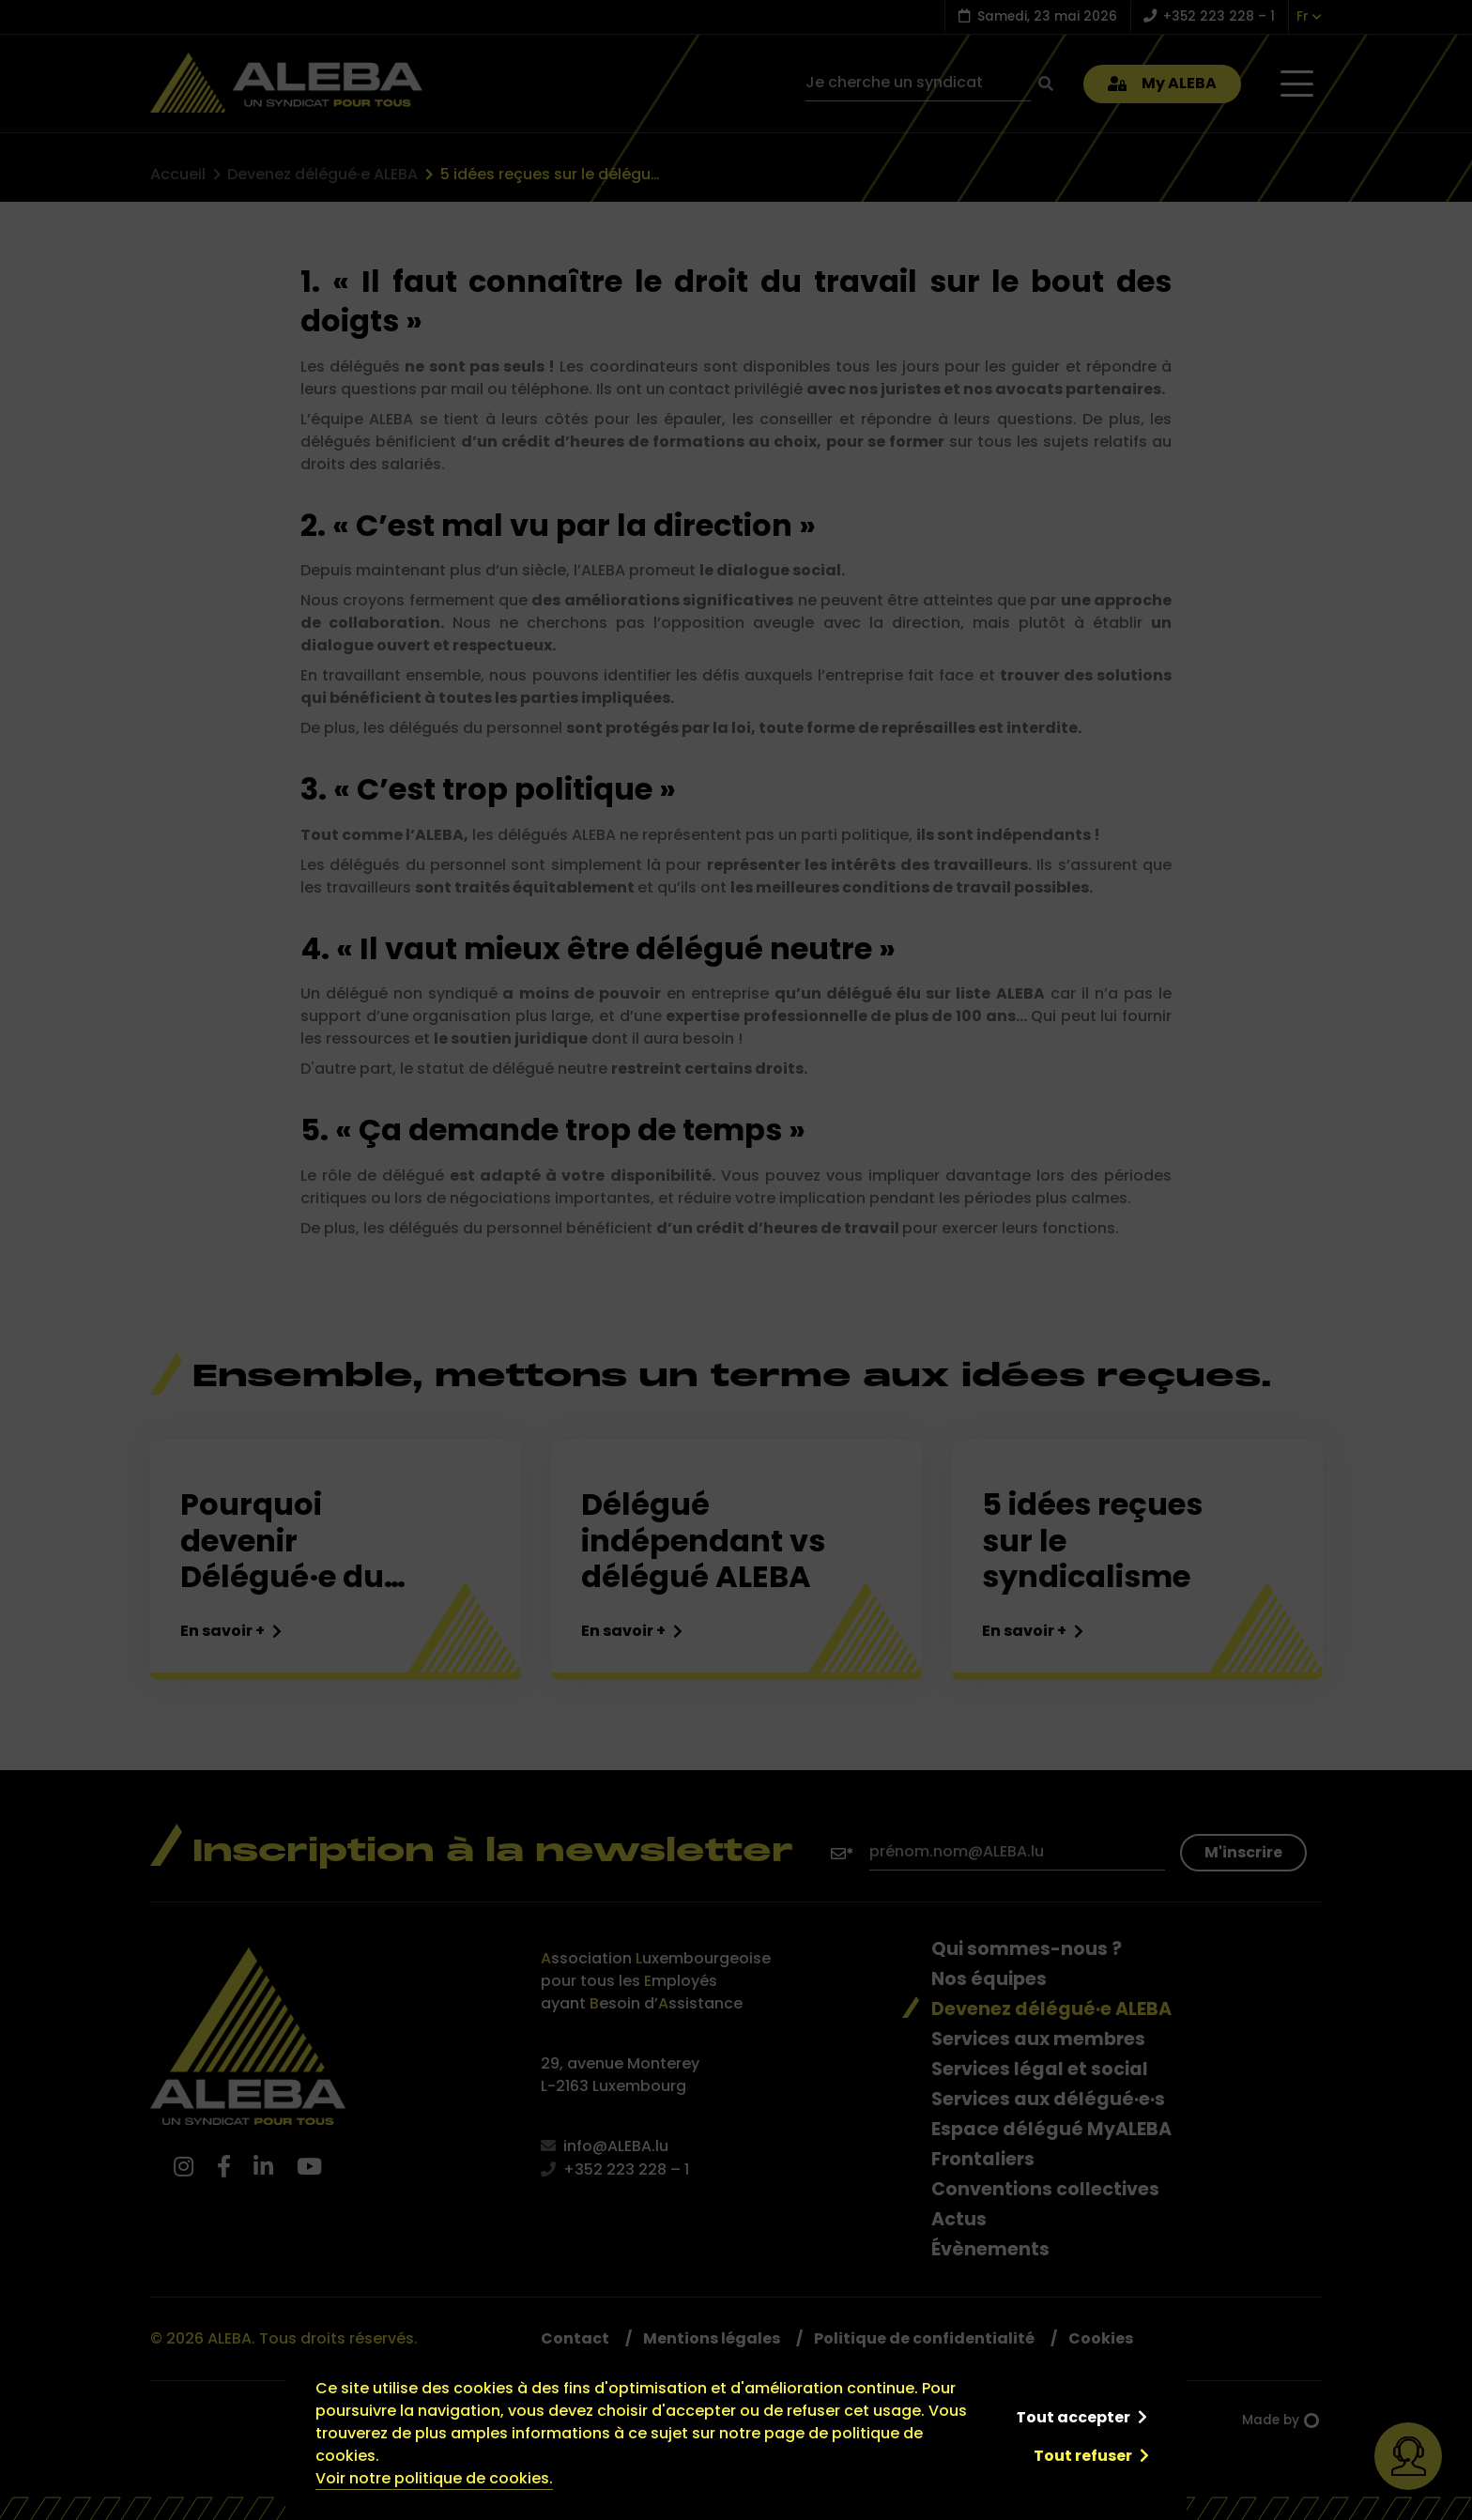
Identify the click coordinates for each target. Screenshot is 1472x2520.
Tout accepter (1073, 2417)
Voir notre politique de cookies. (434, 2478)
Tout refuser (1083, 2456)
